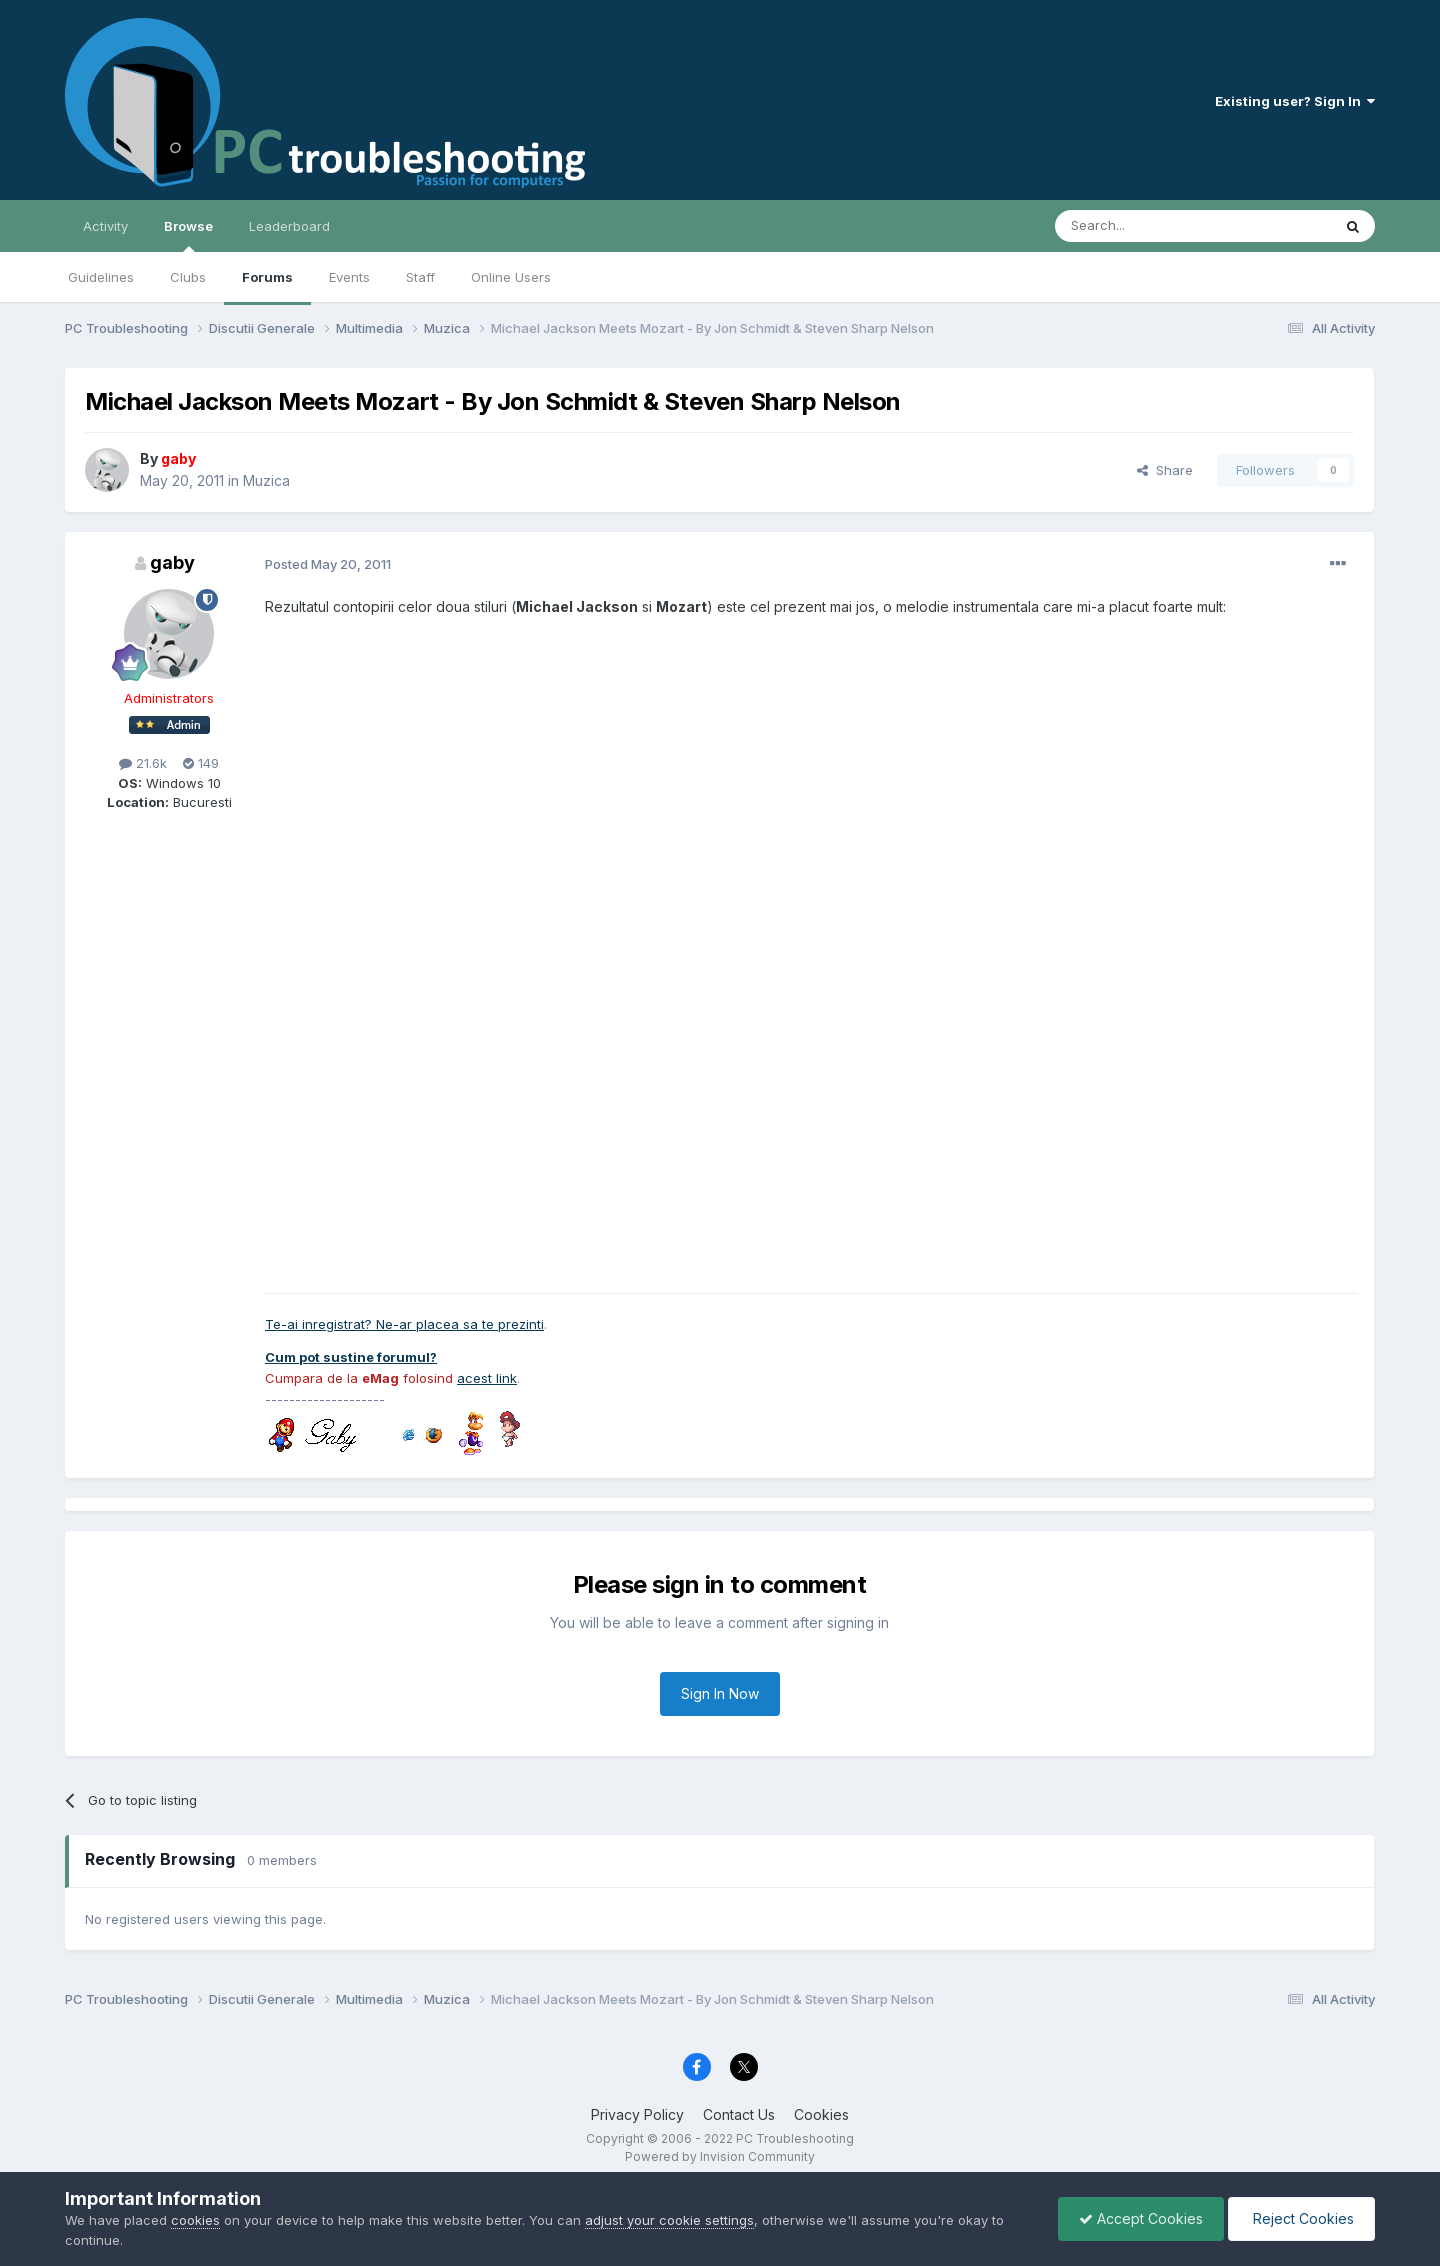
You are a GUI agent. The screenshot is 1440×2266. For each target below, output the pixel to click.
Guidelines (101, 277)
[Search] (1142, 226)
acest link (487, 1378)
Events (349, 277)
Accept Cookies (1141, 2218)
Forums (267, 277)
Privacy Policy (637, 2114)
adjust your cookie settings (669, 2220)
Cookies (821, 2114)
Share (1165, 470)
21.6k (143, 763)
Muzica (266, 480)
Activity (105, 226)
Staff (420, 277)
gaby (172, 562)
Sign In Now (720, 1693)
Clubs (188, 277)
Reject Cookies (1301, 2218)
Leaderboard (289, 226)
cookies (195, 2220)
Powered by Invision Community (720, 2156)
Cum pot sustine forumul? (351, 1357)
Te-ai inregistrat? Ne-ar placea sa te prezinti (404, 1324)
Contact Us (739, 2114)
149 (201, 763)
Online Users (511, 277)
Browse (188, 235)
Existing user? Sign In (1295, 101)
